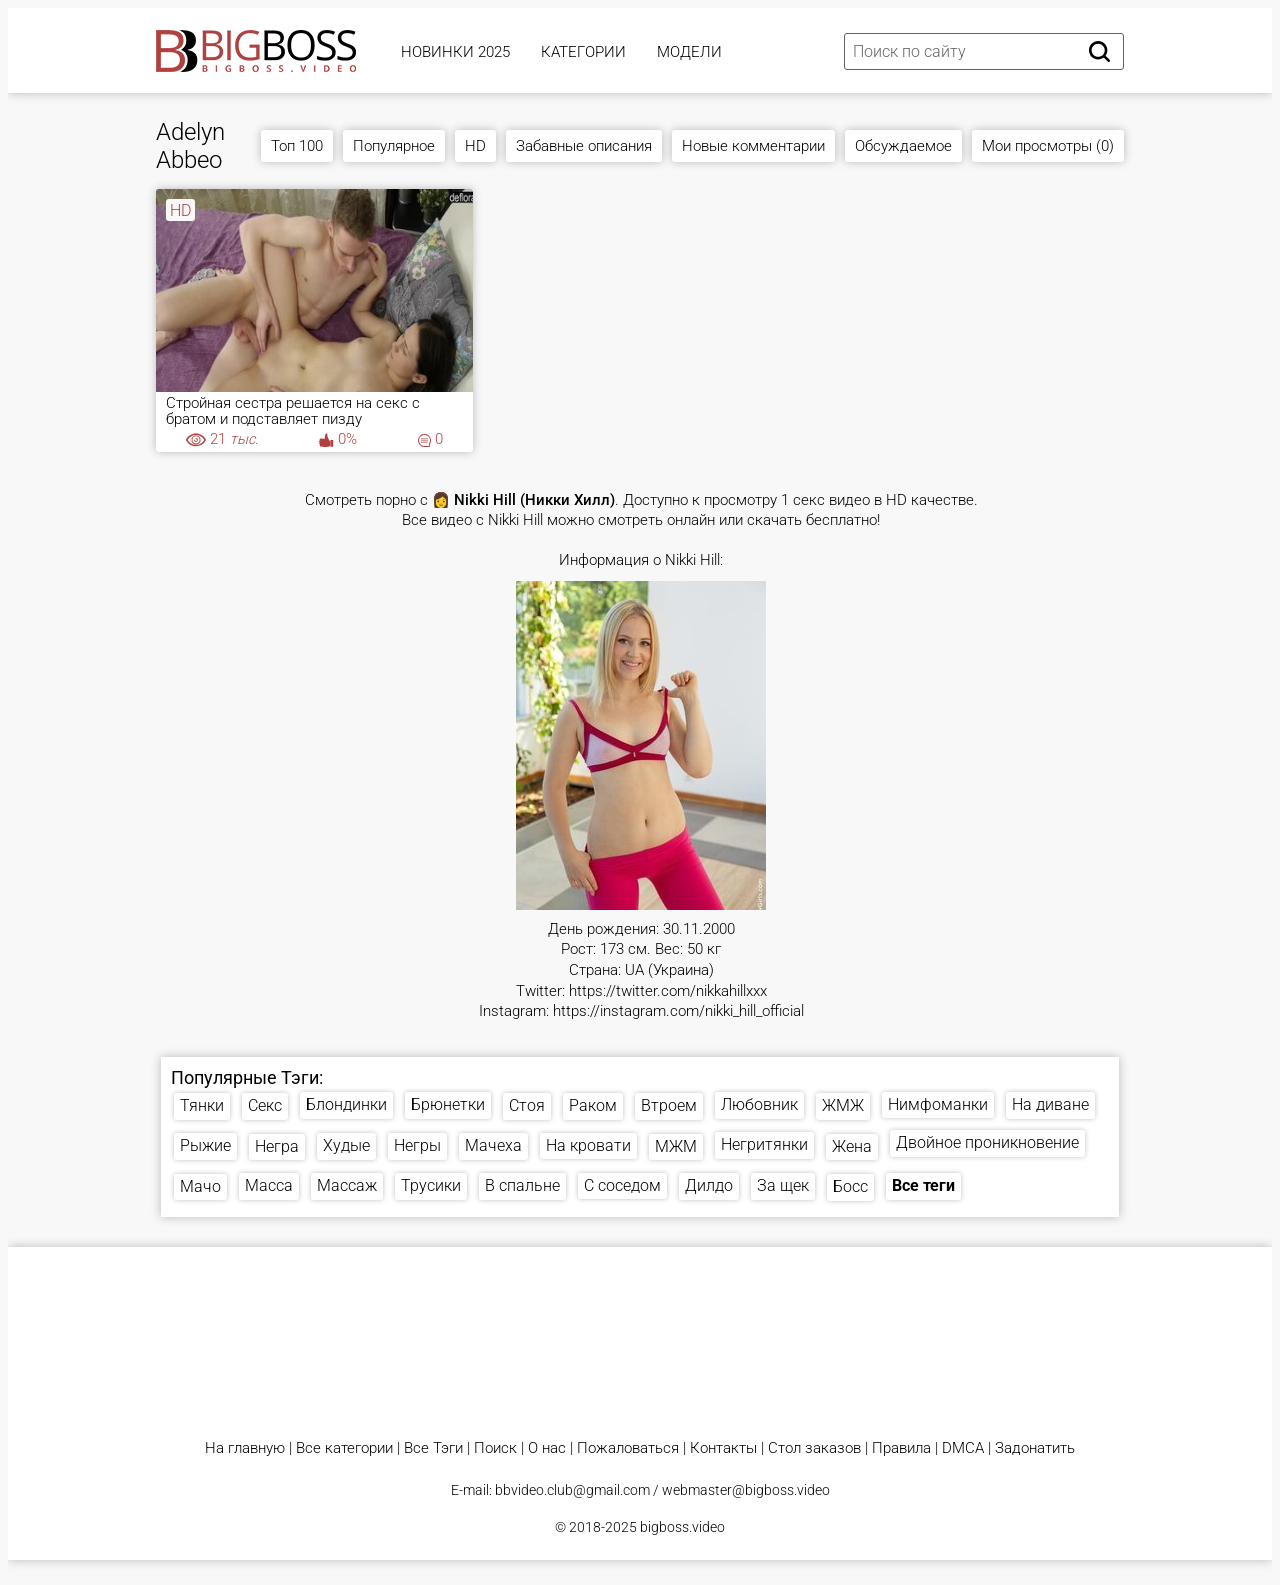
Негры (417, 1145)
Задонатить (1035, 1448)
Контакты (723, 1448)
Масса (269, 1185)
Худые (346, 1145)
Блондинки (346, 1104)
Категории (583, 52)
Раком (593, 1105)
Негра (277, 1146)
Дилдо (709, 1185)
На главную (245, 1448)
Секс (265, 1105)
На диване (1050, 1104)
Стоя (527, 1105)
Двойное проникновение (987, 1142)
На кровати (588, 1145)
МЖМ (676, 1146)
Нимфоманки (938, 1104)
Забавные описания (584, 146)
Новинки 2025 (455, 52)
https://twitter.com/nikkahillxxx (668, 991)
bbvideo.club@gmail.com (572, 1490)
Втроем (669, 1105)
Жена (852, 1146)
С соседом (622, 1185)
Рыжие (205, 1145)
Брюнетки (448, 1104)
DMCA (963, 1448)
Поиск (495, 1448)
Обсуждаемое (903, 146)
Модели (689, 52)
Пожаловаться (628, 1448)
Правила (901, 1448)
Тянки (202, 1105)
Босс (850, 1186)
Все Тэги (433, 1448)
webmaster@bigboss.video (746, 1490)
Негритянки (764, 1144)
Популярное (394, 146)
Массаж (347, 1185)
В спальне (522, 1185)
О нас (547, 1448)
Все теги (923, 1185)
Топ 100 (297, 146)
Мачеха (493, 1145)
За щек (783, 1185)
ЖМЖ (843, 1105)
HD (475, 146)
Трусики (431, 1185)
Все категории (344, 1448)
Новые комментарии (753, 146)
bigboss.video (682, 1527)
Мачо (200, 1186)
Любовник (759, 1104)
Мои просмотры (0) (1048, 146)
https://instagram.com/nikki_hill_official (678, 1011)
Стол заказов (814, 1448)
